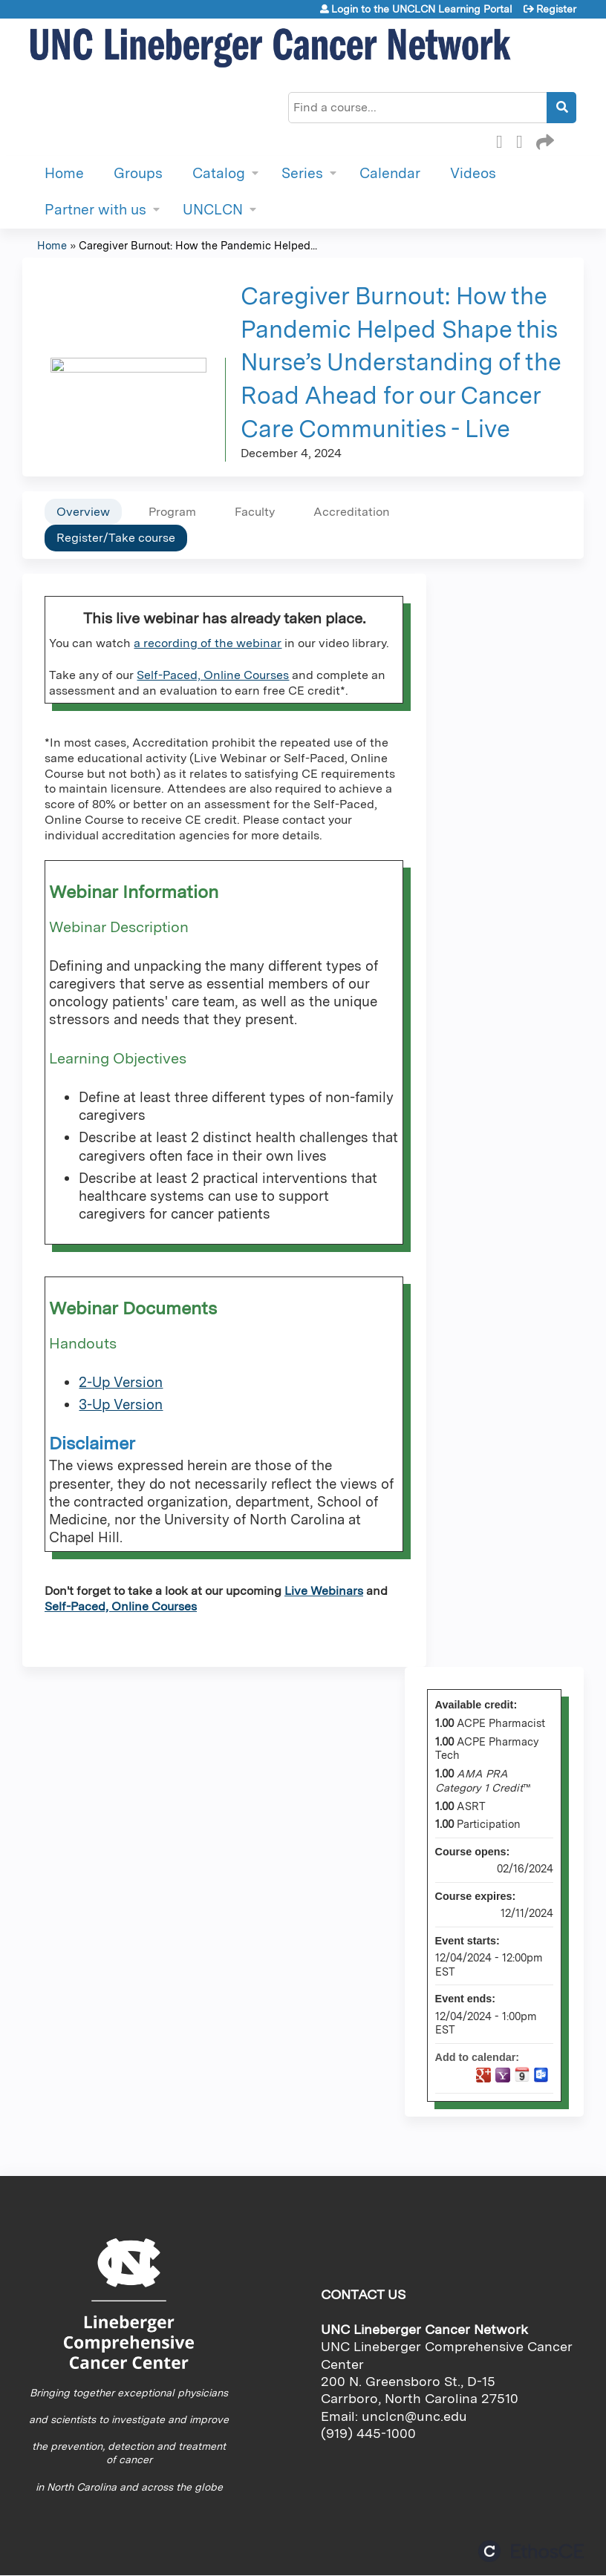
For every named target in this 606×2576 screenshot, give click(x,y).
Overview (83, 512)
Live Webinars (323, 1591)
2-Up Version (121, 1382)
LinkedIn (523, 139)
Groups (138, 173)
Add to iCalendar (522, 2074)
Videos (473, 173)
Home (64, 173)
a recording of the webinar (207, 643)
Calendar (389, 173)
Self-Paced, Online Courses (213, 675)
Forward (543, 139)
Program (172, 512)
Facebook (503, 139)
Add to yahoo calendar (502, 2075)
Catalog (218, 173)
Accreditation (351, 512)
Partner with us (95, 209)
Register (556, 9)
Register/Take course (115, 538)
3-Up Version (121, 1404)
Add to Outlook (541, 2075)
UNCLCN (213, 209)
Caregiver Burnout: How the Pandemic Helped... (198, 245)
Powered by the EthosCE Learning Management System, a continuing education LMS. (531, 2551)
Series (302, 173)
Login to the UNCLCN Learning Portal (421, 9)
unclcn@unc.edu (414, 2416)
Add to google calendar (483, 2075)
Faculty (255, 512)
